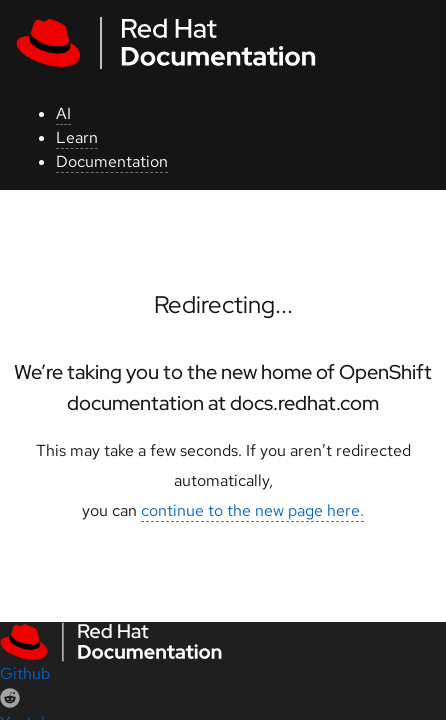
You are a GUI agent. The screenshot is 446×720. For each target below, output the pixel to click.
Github (25, 673)
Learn (77, 137)
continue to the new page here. (252, 510)
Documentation (112, 161)
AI (63, 113)
